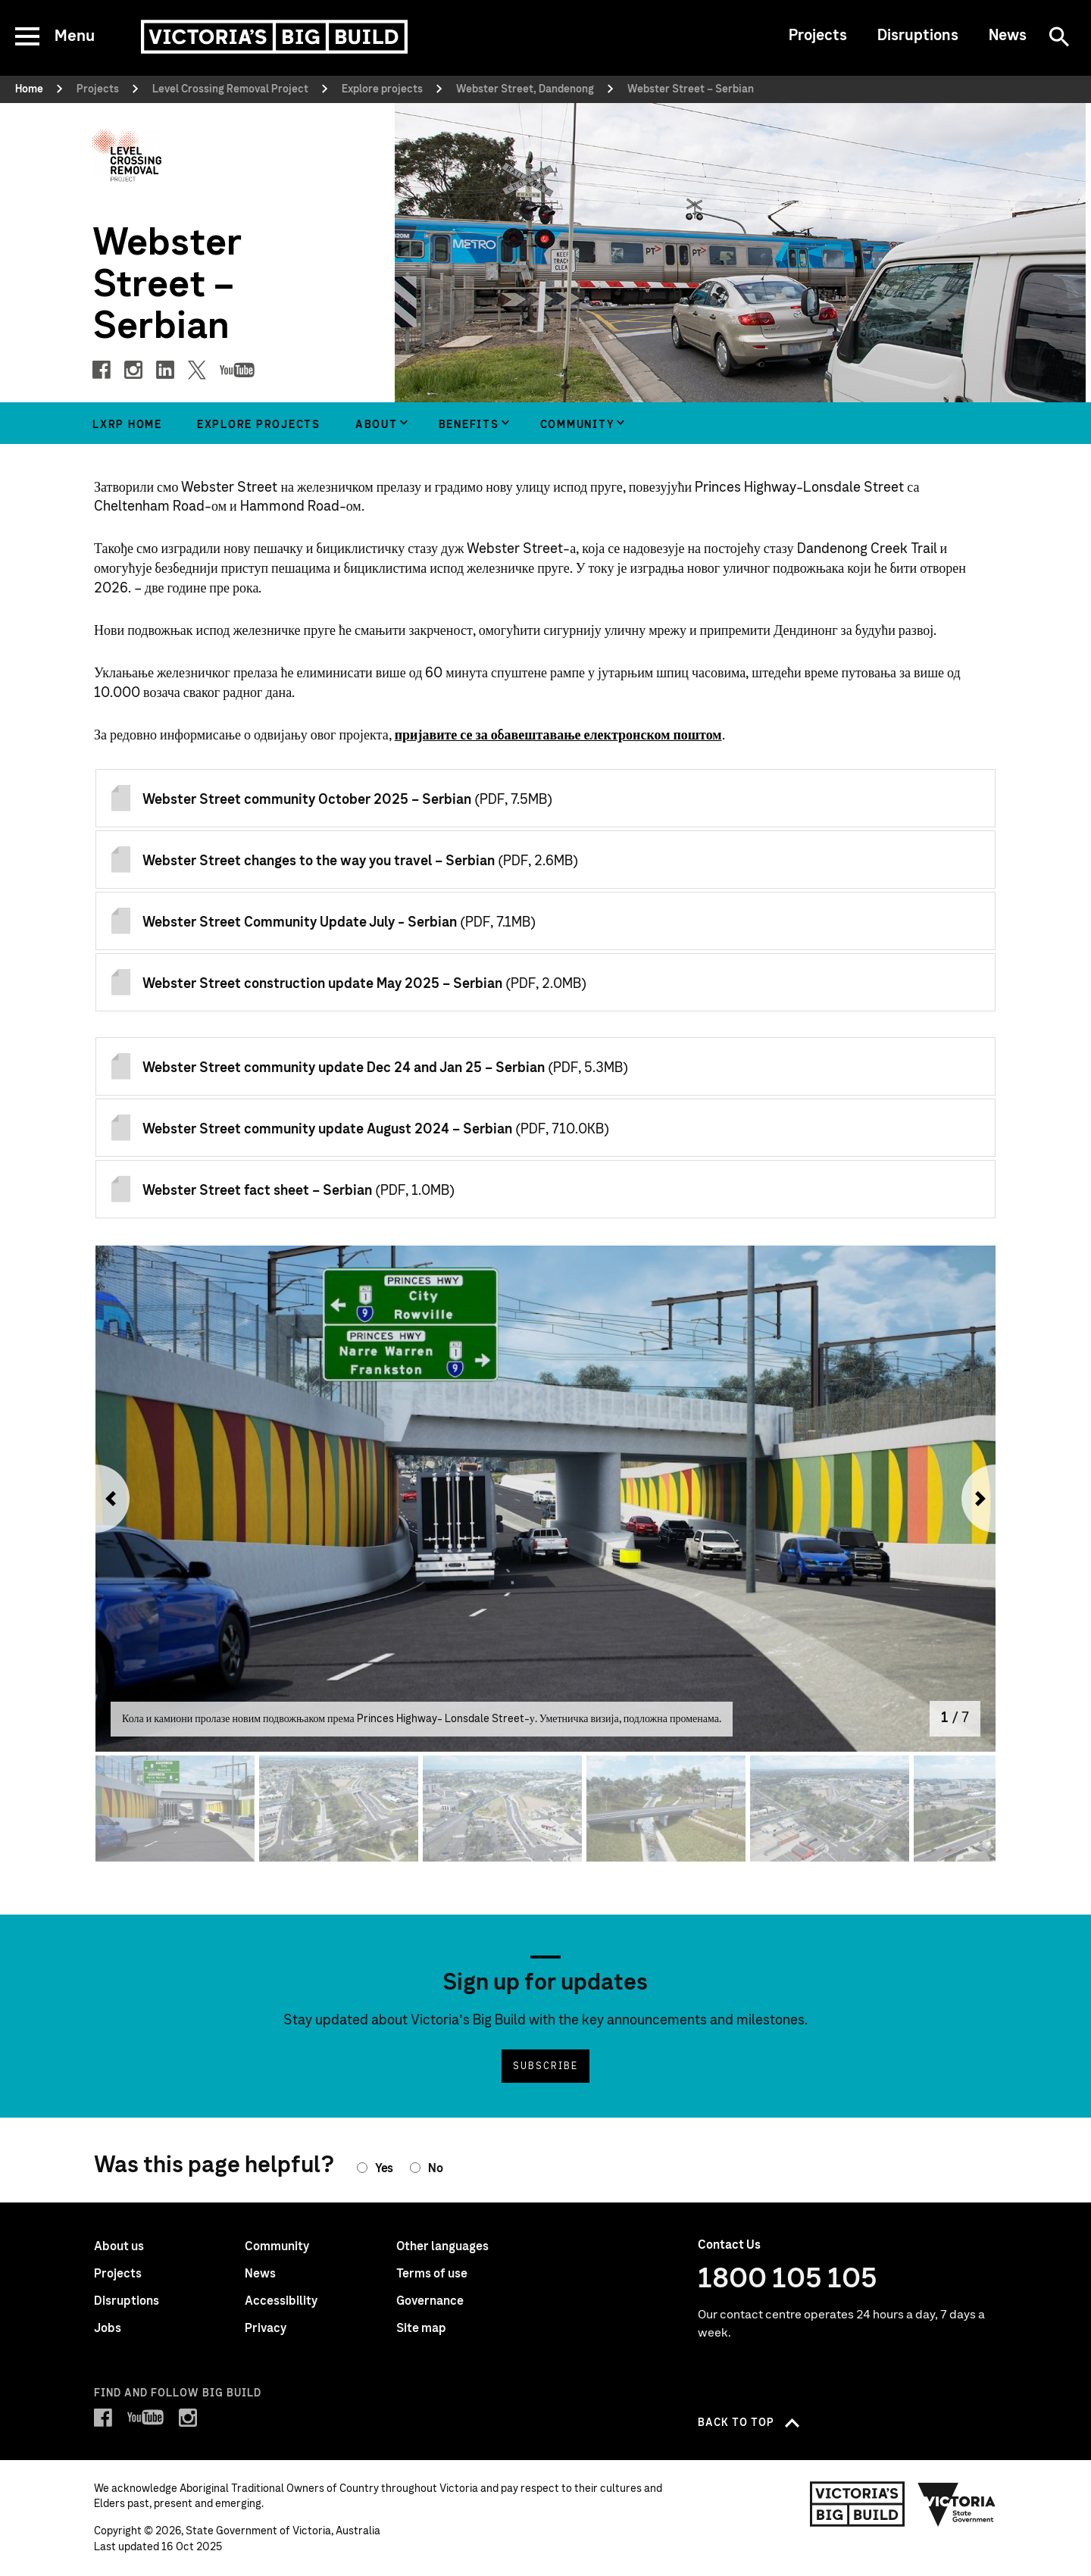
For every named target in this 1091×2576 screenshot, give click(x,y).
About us (119, 2246)
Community (577, 425)
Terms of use (431, 2274)
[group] (379, 423)
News (1008, 35)
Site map (421, 2328)
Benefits (469, 425)
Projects (818, 35)
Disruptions (917, 35)
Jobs (107, 2328)
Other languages (442, 2246)
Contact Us (729, 2245)
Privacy (265, 2328)
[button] (106, 1499)
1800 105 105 (787, 2279)
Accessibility (281, 2301)
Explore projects (258, 425)
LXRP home (127, 425)
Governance (430, 2301)
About (376, 425)
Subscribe (545, 2066)
